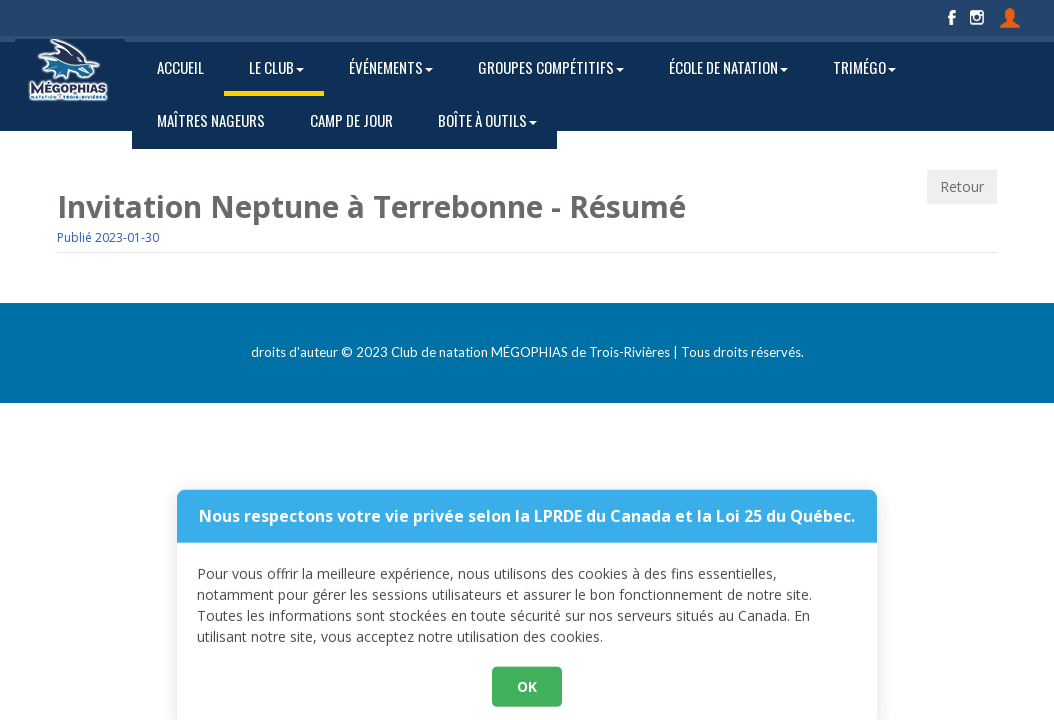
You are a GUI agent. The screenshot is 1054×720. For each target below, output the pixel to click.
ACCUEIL (180, 67)
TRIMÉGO (864, 67)
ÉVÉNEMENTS (391, 67)
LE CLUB (276, 67)
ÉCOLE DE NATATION (728, 67)
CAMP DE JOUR (351, 120)
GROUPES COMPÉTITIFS (551, 67)
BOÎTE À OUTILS (487, 120)
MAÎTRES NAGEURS (211, 120)
